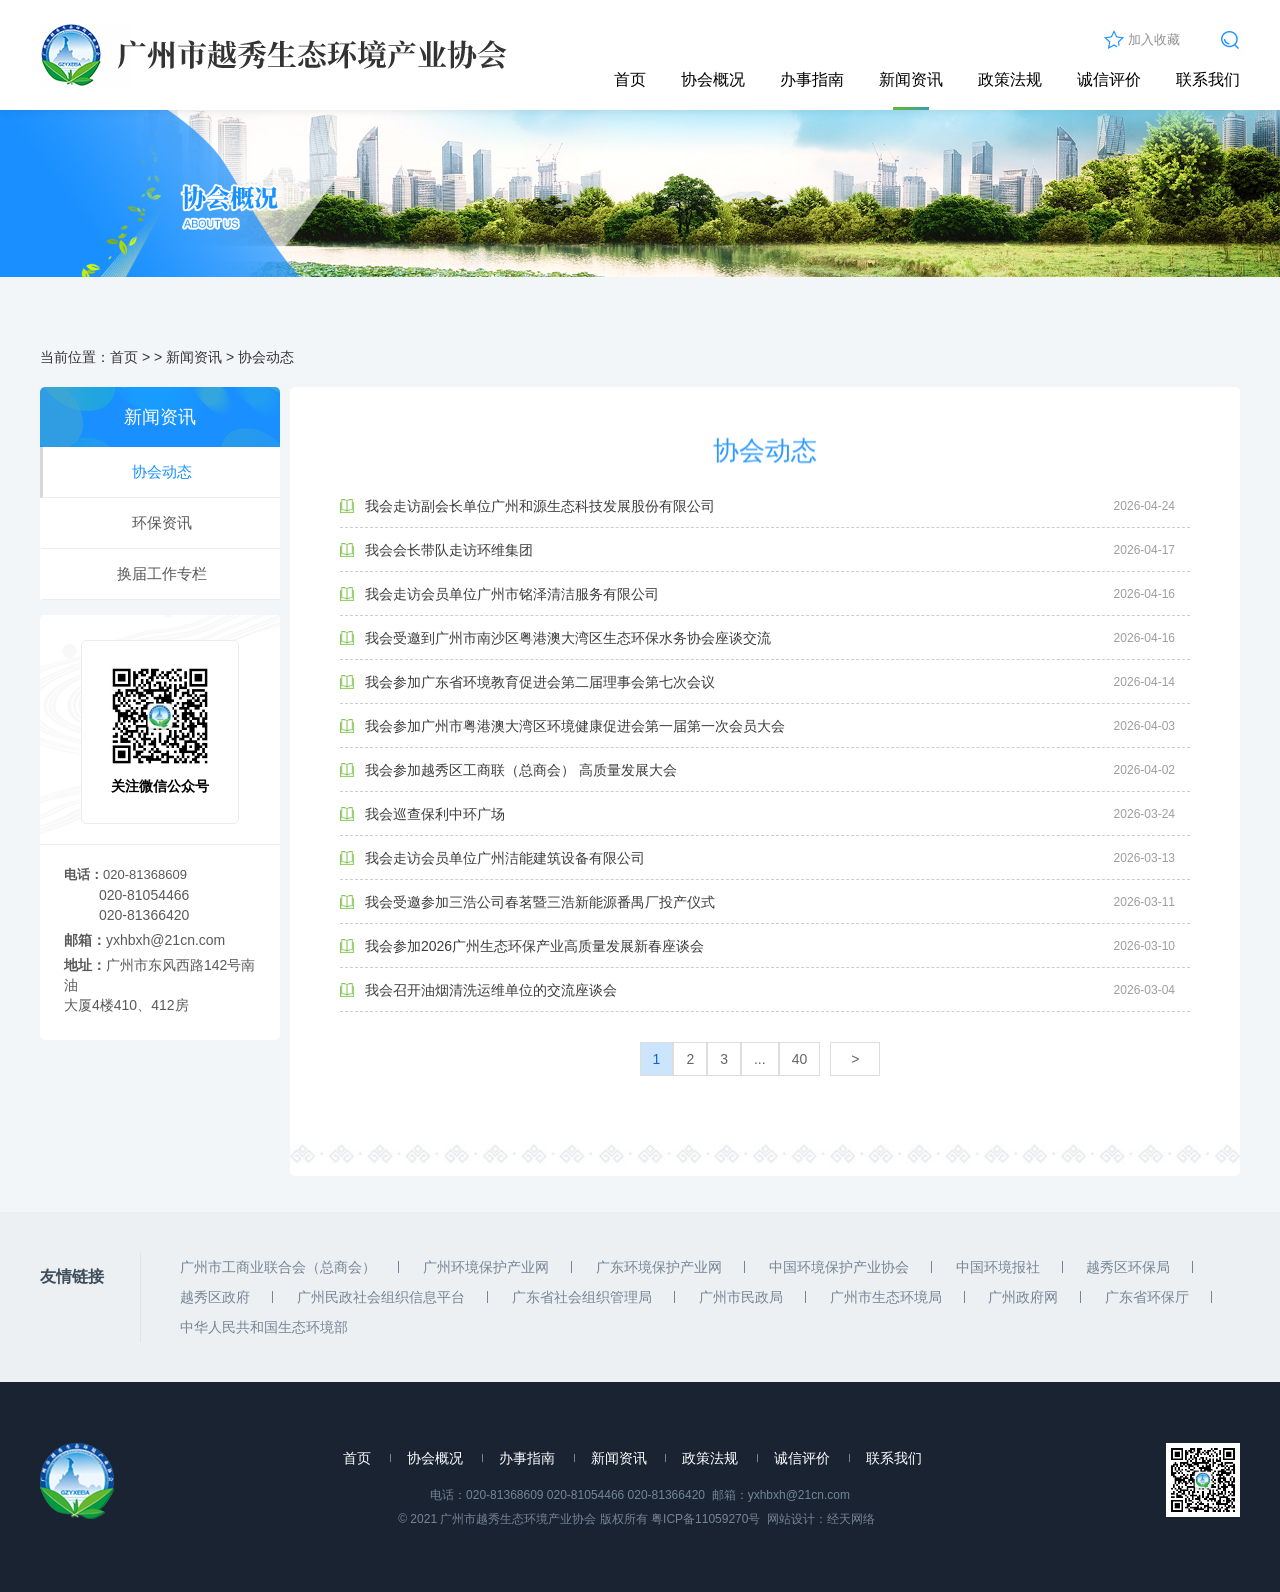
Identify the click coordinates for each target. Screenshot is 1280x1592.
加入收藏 (1154, 39)
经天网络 (851, 1519)
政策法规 (1010, 79)
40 (800, 1059)
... (760, 1059)
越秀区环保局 (1128, 1267)
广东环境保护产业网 (659, 1267)
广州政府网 (1023, 1297)
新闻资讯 (911, 79)
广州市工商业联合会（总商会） (278, 1267)
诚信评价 (1109, 79)
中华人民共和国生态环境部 (264, 1327)
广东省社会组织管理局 (582, 1297)
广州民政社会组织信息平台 (381, 1297)
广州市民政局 (741, 1297)
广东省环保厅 (1147, 1297)
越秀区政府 (215, 1297)
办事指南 (812, 79)
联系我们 (1208, 79)
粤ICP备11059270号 (705, 1519)
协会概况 (713, 79)
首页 (630, 79)
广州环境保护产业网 (486, 1267)
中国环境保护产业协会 (839, 1267)
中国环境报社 (998, 1267)
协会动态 (266, 357)
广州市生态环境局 (886, 1297)
